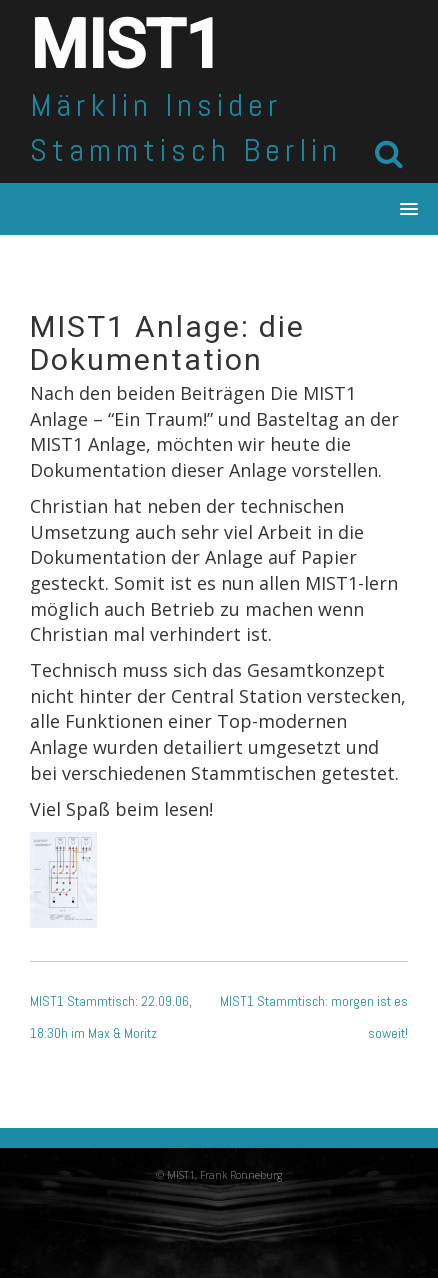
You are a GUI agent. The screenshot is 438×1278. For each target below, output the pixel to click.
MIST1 (126, 45)
